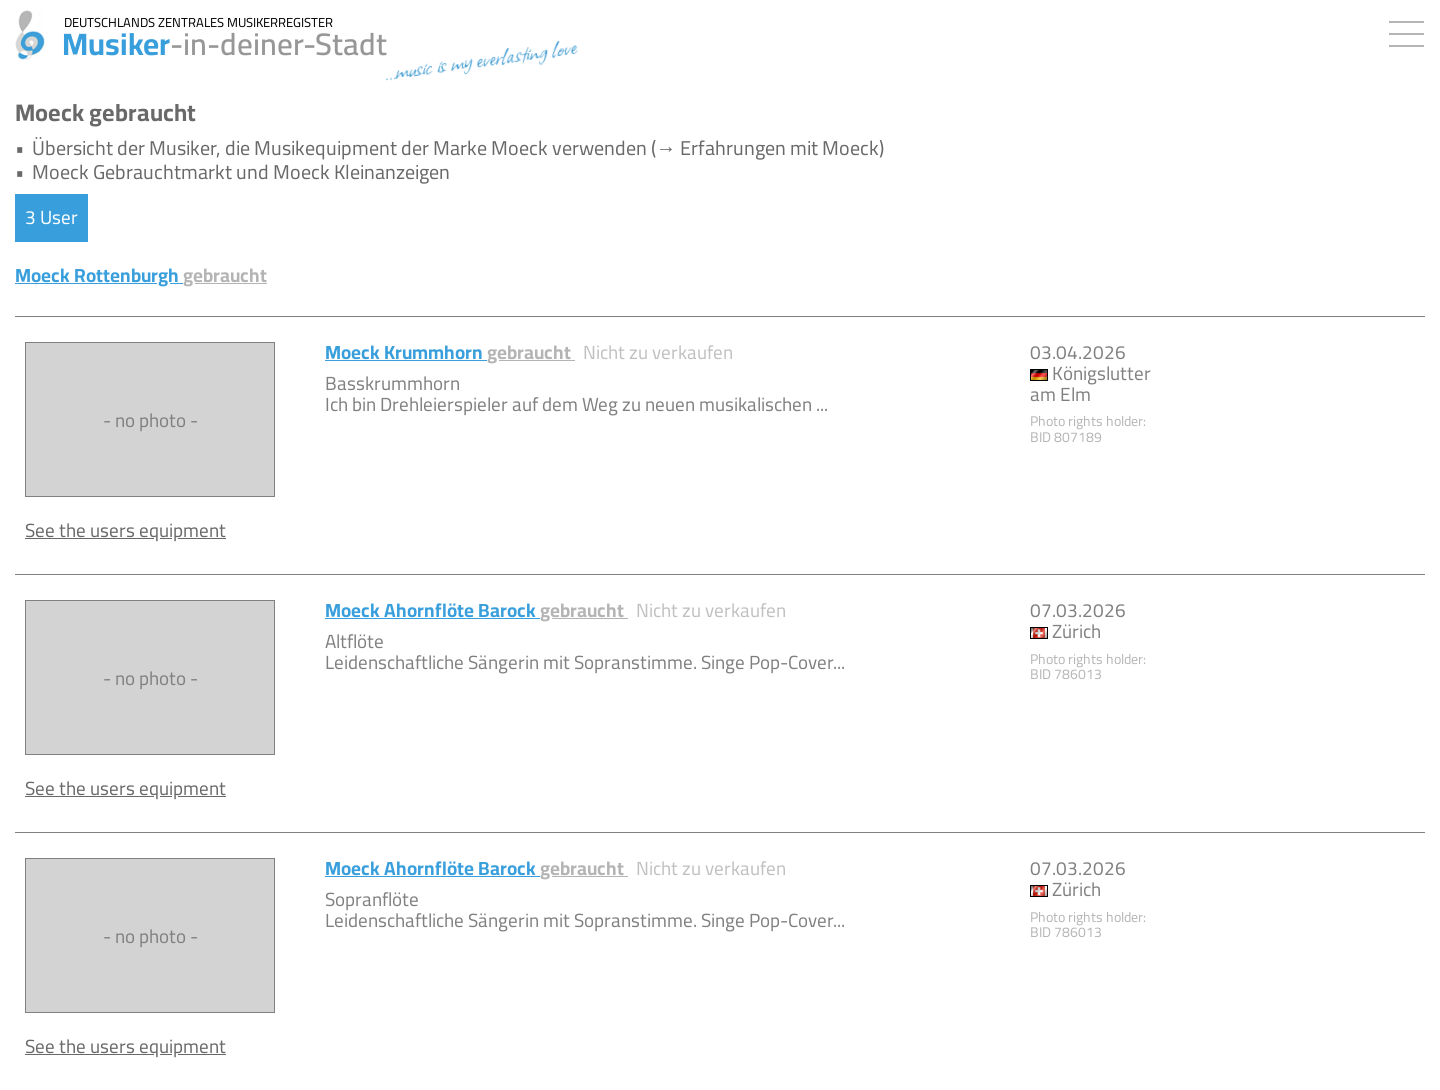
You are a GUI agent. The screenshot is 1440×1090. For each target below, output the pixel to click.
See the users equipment (125, 530)
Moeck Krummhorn (450, 352)
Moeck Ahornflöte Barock (476, 610)
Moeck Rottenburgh (141, 275)
